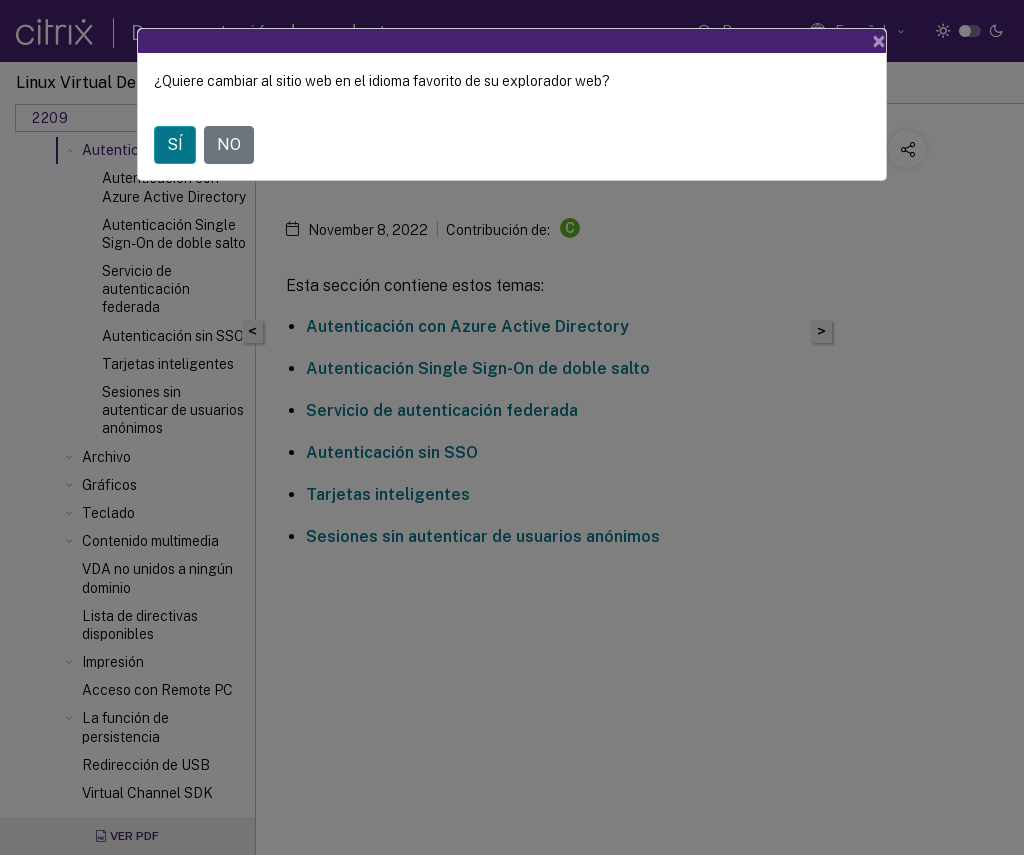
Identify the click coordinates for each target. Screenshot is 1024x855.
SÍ (175, 144)
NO (229, 144)
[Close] (879, 41)
